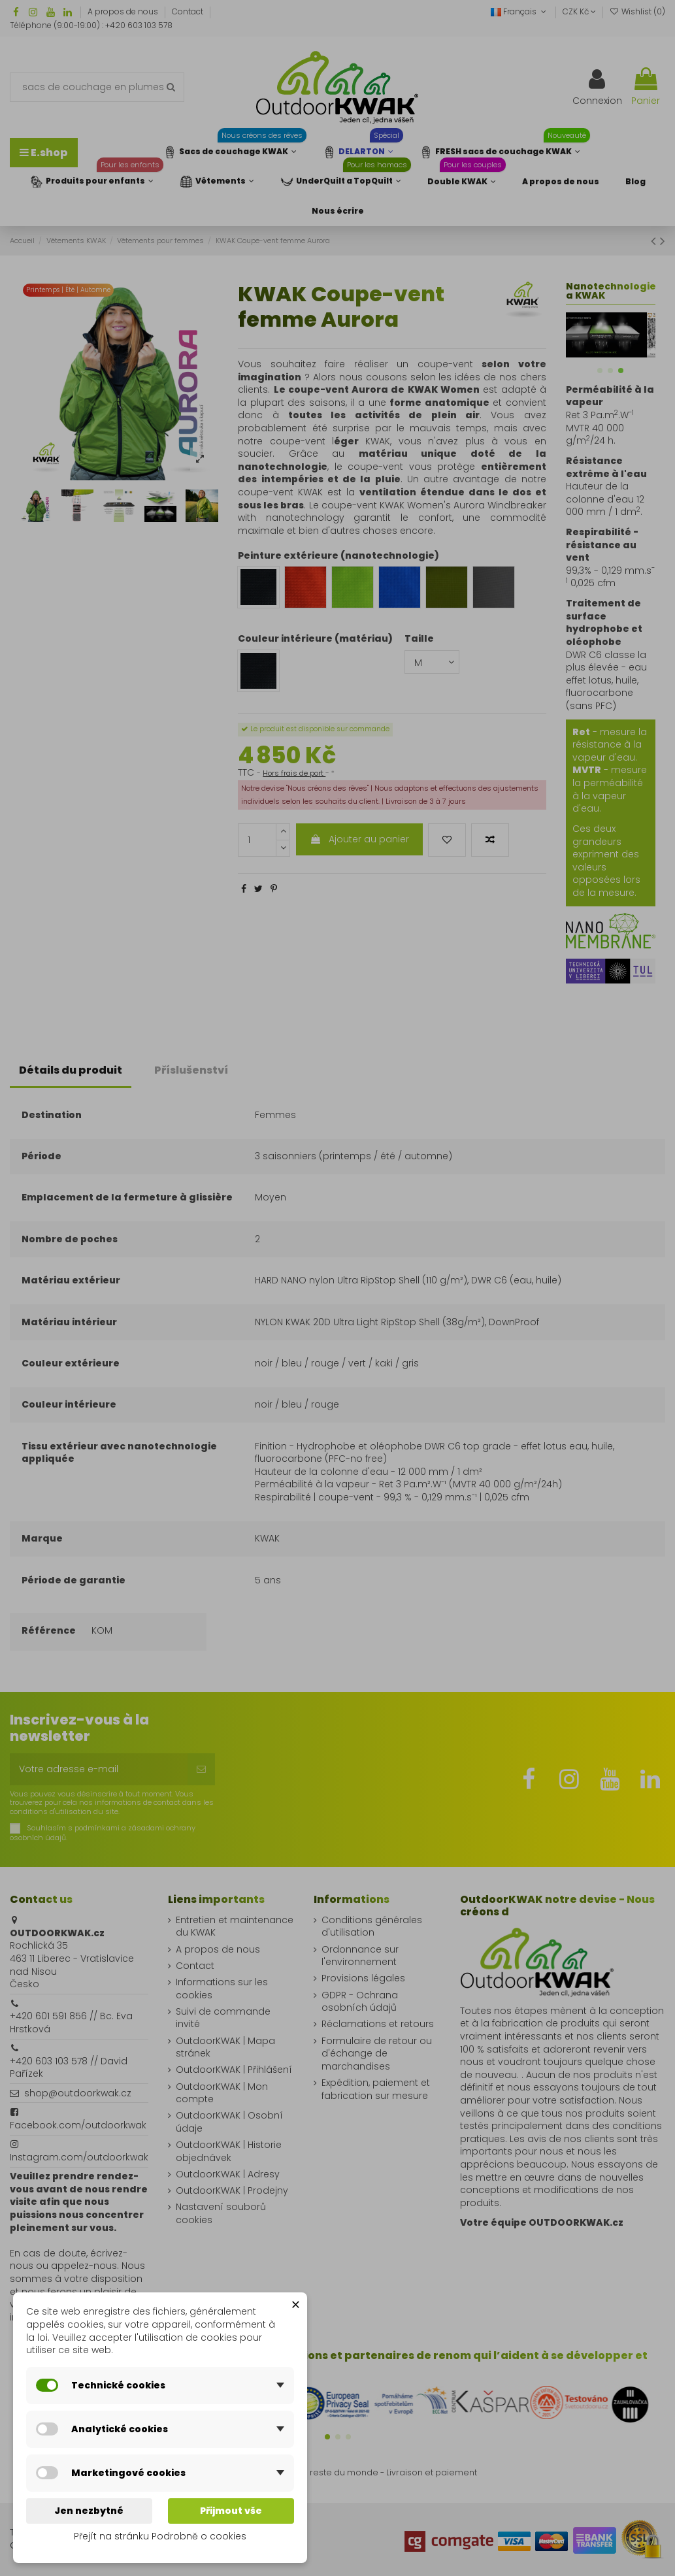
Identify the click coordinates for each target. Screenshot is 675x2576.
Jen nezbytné (88, 2510)
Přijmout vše (231, 2510)
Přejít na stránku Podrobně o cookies (160, 2536)
